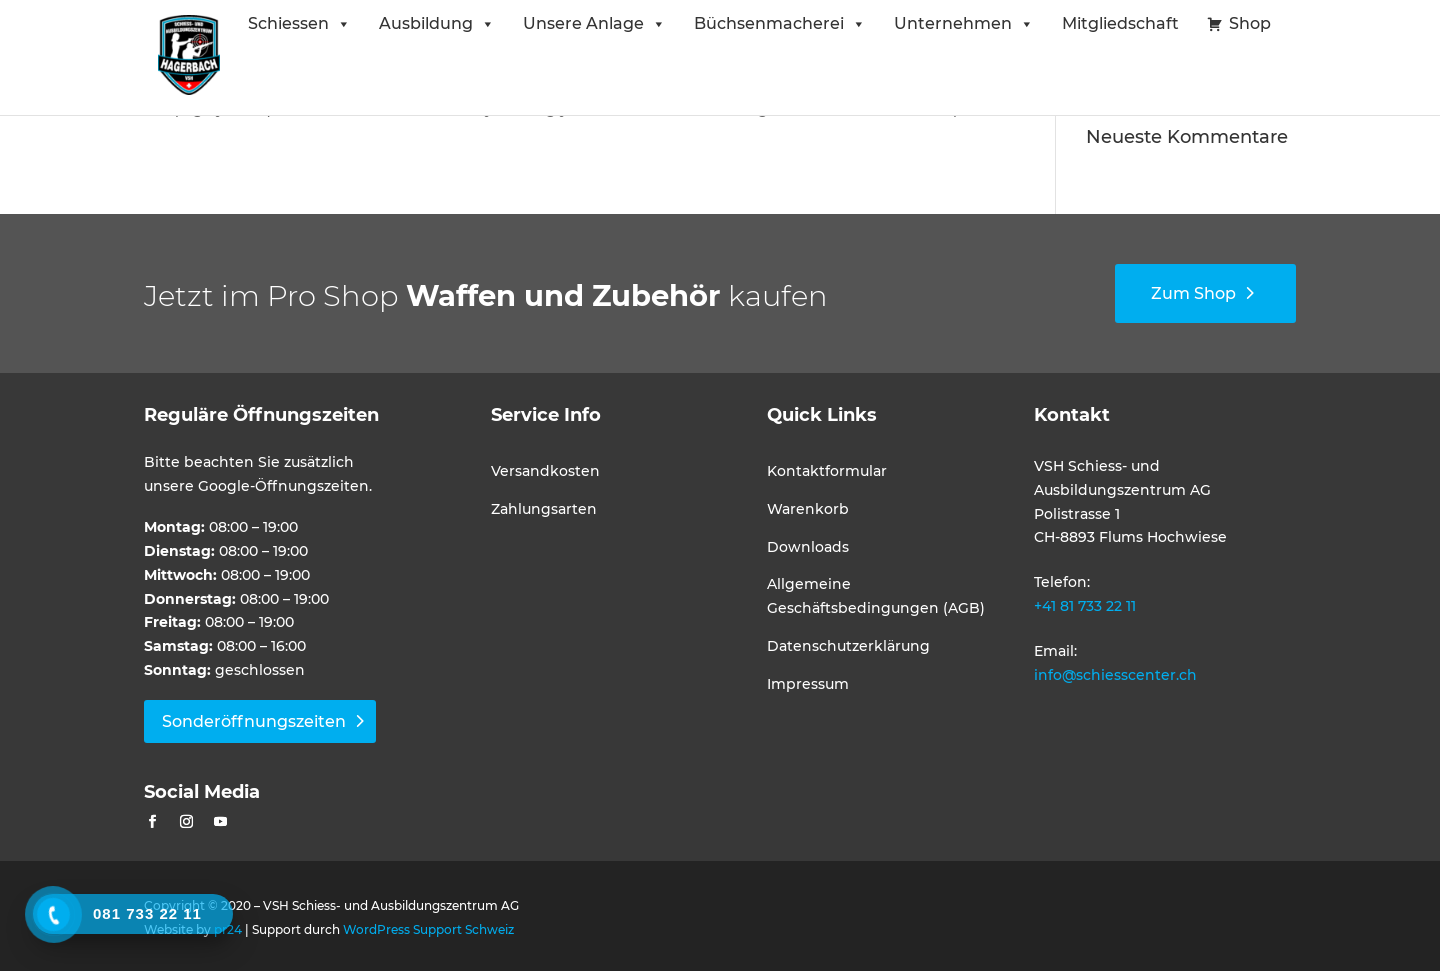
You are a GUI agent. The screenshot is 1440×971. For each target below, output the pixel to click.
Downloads (808, 547)
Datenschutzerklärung (848, 646)
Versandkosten (545, 471)
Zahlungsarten (544, 509)
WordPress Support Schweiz (428, 929)
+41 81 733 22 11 (1085, 606)
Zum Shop (1193, 293)
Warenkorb (808, 509)
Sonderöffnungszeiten (254, 721)
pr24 (228, 929)
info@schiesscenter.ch (1115, 675)
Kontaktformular (827, 471)
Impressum (808, 684)
